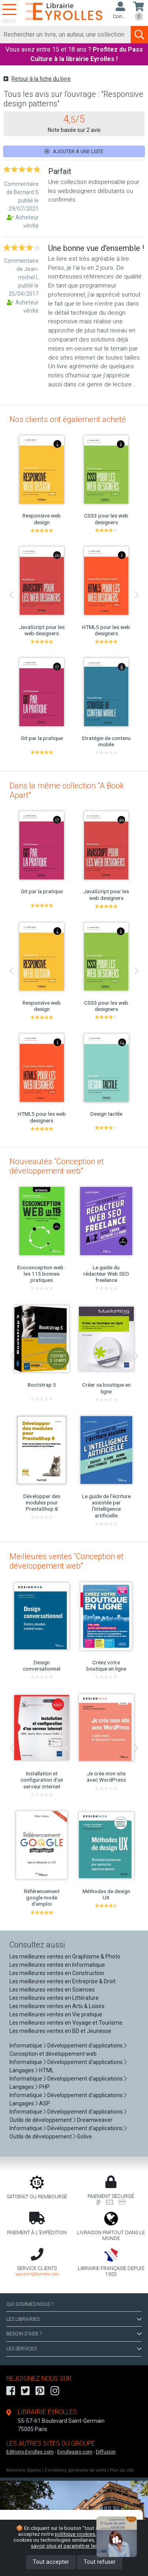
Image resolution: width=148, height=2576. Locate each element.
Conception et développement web (53, 2054)
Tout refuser (100, 2562)
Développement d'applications (85, 2045)
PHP (44, 2087)
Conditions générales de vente (75, 2470)
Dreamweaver (94, 2120)
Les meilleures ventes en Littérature (54, 1998)
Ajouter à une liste (74, 151)
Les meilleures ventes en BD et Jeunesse (60, 2031)
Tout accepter (51, 2562)
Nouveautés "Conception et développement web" (56, 1166)
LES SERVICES (74, 2348)
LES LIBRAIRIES (74, 2319)
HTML (46, 2070)
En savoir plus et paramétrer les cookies (83, 2543)
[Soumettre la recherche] (139, 34)
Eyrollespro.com (74, 2452)
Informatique (25, 2045)
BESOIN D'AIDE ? (74, 2334)
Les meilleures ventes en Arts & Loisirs (57, 2006)
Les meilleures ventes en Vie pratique (55, 2014)
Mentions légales (23, 2470)
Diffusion (106, 2452)
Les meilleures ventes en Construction (56, 1973)
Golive (84, 2136)
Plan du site (122, 2470)
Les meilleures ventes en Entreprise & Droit (62, 1981)
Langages (21, 2070)
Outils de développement (40, 2120)
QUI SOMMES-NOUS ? (29, 2304)
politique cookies (75, 2534)
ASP (44, 2103)
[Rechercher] (65, 34)
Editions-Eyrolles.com (30, 2452)
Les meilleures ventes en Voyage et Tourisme (65, 2023)
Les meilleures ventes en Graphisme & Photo (64, 1956)
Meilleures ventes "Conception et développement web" (66, 1561)
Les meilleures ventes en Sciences (52, 1989)
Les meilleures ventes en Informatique (57, 1965)
